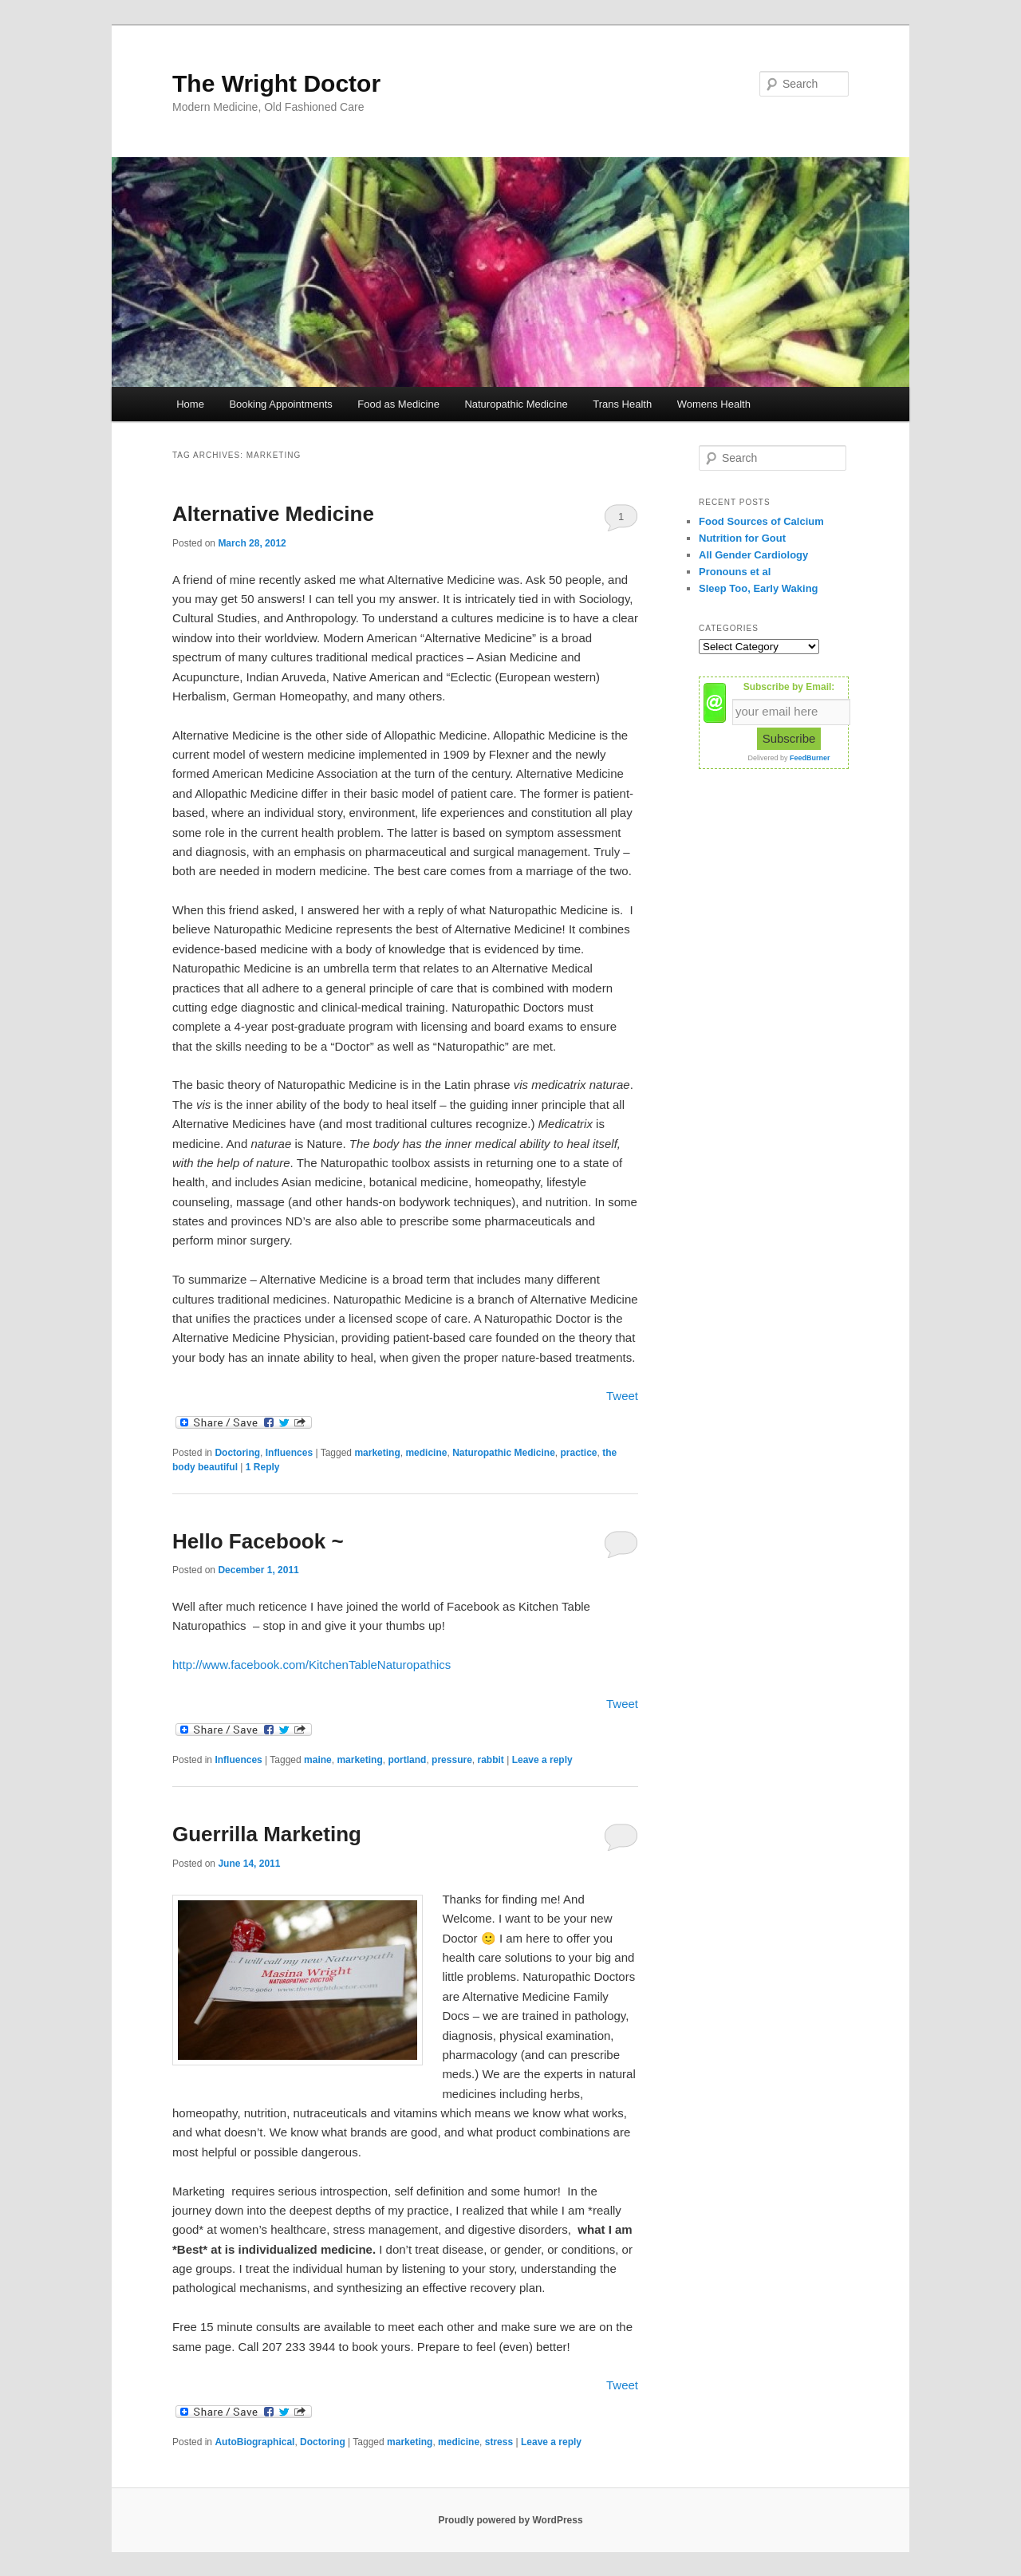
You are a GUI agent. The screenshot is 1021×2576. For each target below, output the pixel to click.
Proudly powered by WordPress (510, 2520)
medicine (426, 1452)
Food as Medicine (398, 404)
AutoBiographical (254, 2442)
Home (190, 404)
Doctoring (237, 1452)
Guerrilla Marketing (266, 1834)
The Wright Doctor (276, 83)
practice (578, 1452)
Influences (289, 1452)
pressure (452, 1759)
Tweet (622, 1395)
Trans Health (622, 404)
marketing (377, 1452)
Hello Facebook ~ (258, 1541)
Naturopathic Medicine (515, 404)
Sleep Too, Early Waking (758, 588)
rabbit (490, 1759)
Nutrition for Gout (742, 538)
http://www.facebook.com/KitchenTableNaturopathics (311, 1664)
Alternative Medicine (273, 514)
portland (407, 1759)
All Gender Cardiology (753, 555)
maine (318, 1759)
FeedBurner (810, 758)
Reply (263, 1467)
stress (499, 2442)
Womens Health (714, 404)
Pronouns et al (735, 572)
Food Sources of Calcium (761, 521)
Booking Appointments (280, 404)
